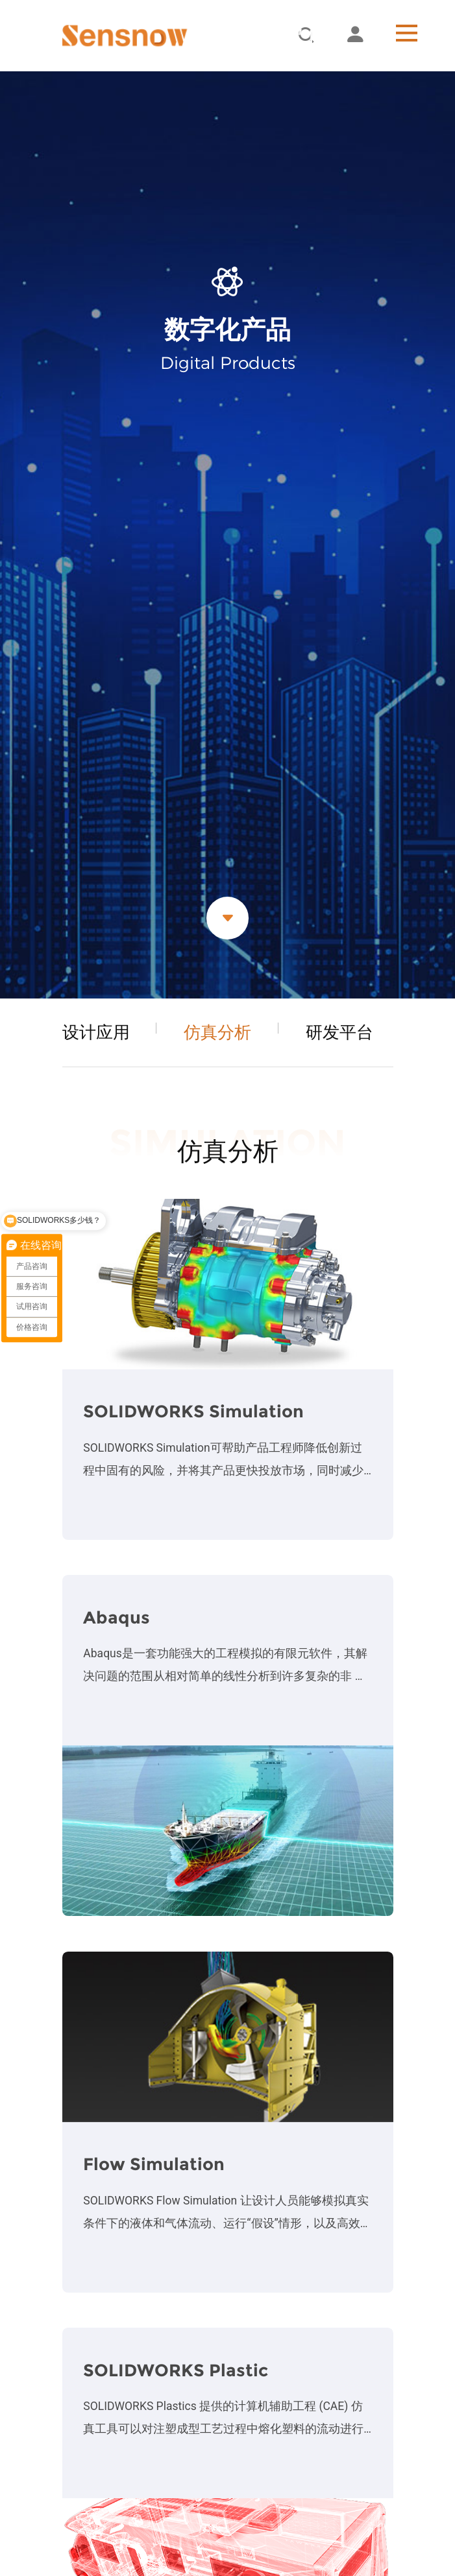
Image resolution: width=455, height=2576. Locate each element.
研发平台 (339, 1032)
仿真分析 (217, 1032)
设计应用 (96, 1032)
